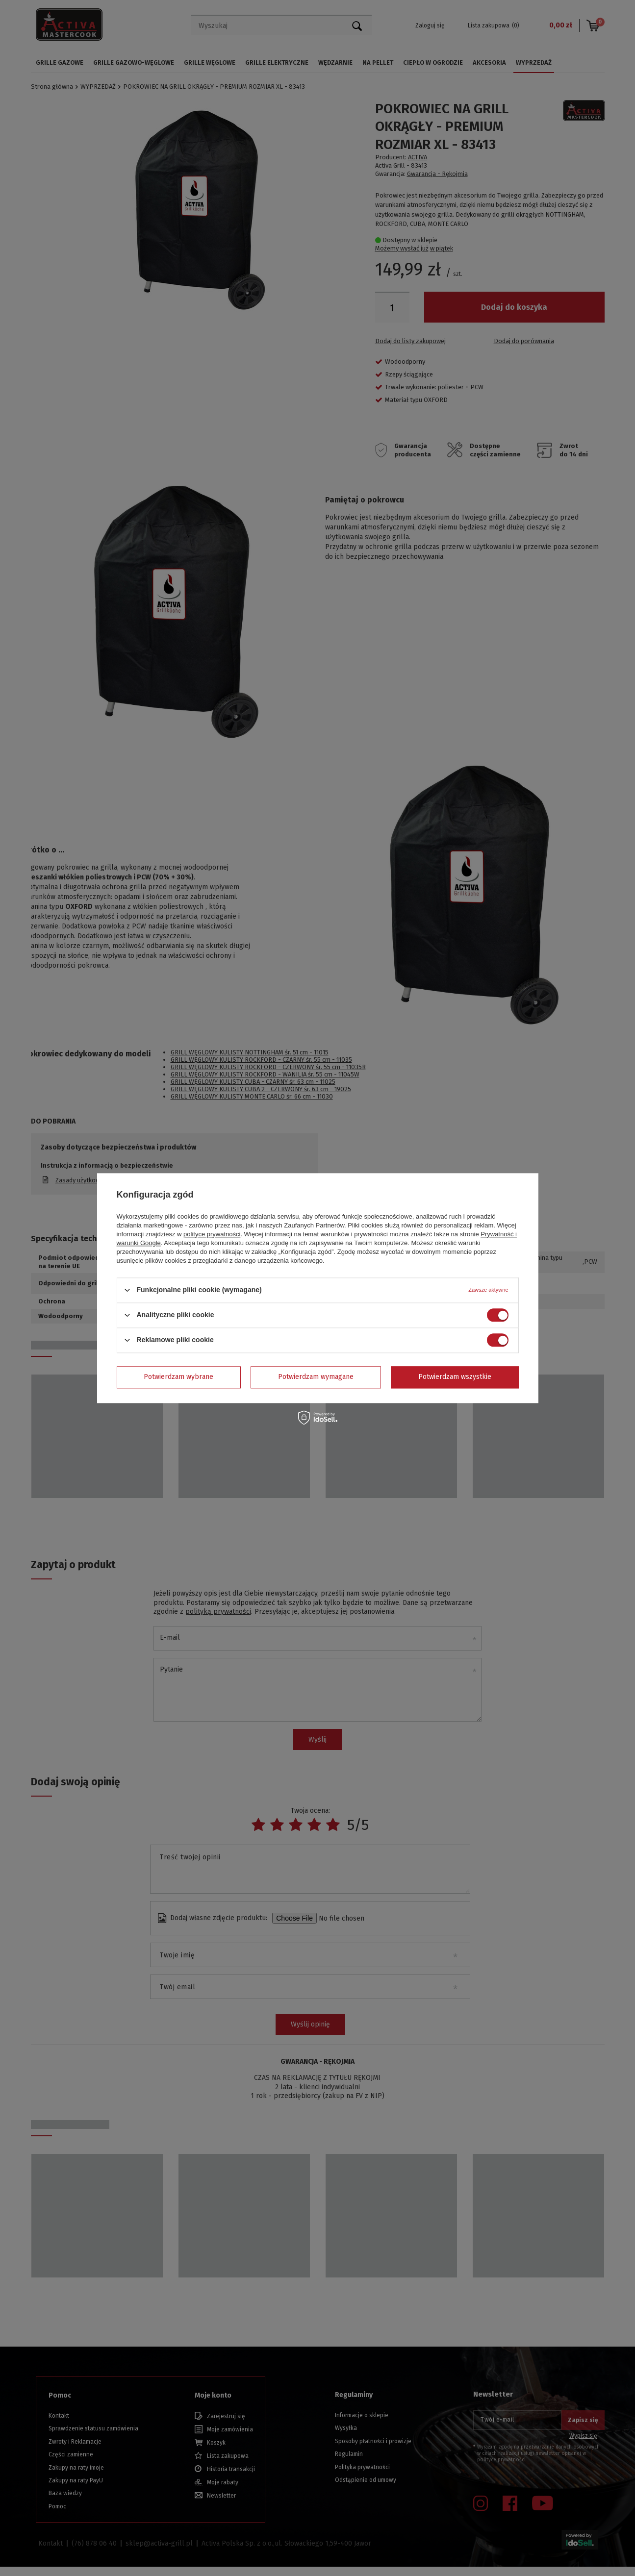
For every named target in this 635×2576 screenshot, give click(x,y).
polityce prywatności (211, 1234)
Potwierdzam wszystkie (454, 1377)
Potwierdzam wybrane (178, 1377)
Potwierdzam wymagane (316, 1377)
